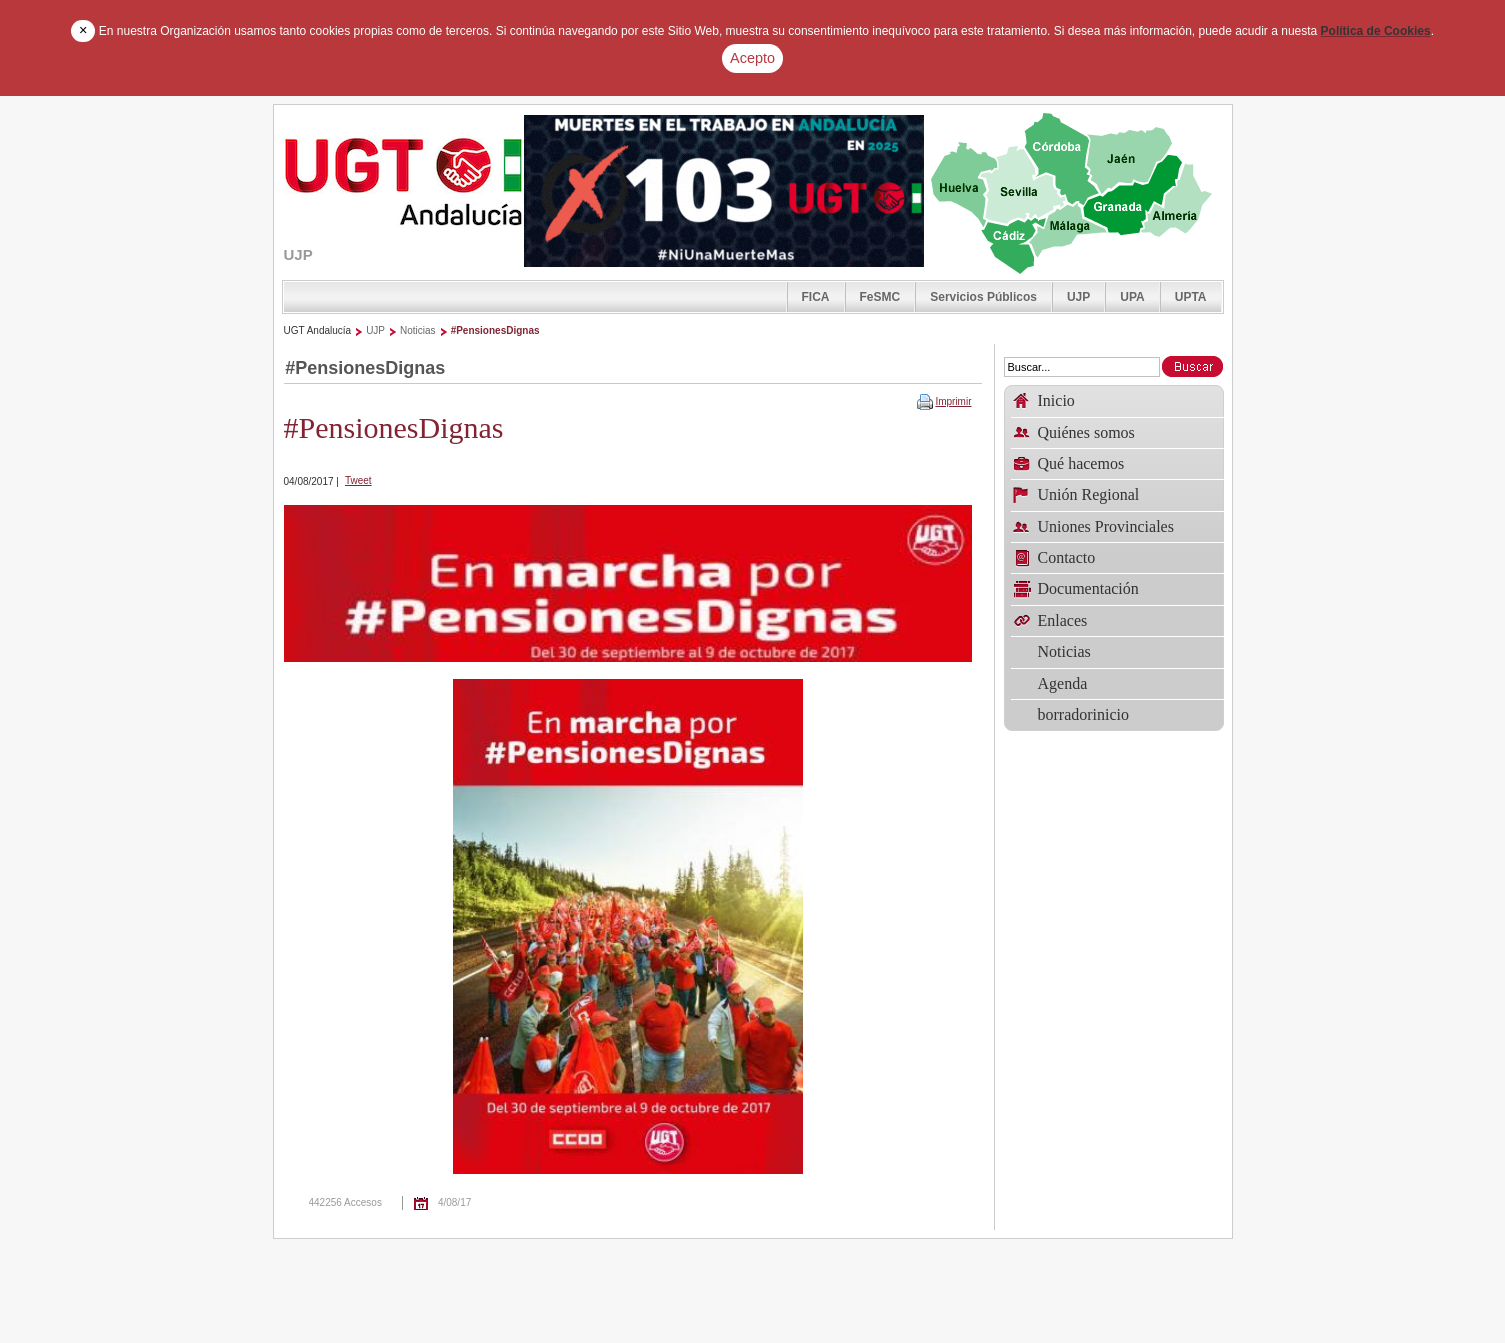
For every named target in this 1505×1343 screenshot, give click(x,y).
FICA (816, 297)
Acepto (752, 58)
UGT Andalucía (318, 330)
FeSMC (880, 297)
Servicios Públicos (983, 297)
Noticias (418, 330)
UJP (1078, 297)
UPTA (1191, 297)
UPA (1132, 297)
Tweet (358, 480)
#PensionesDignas (495, 330)
